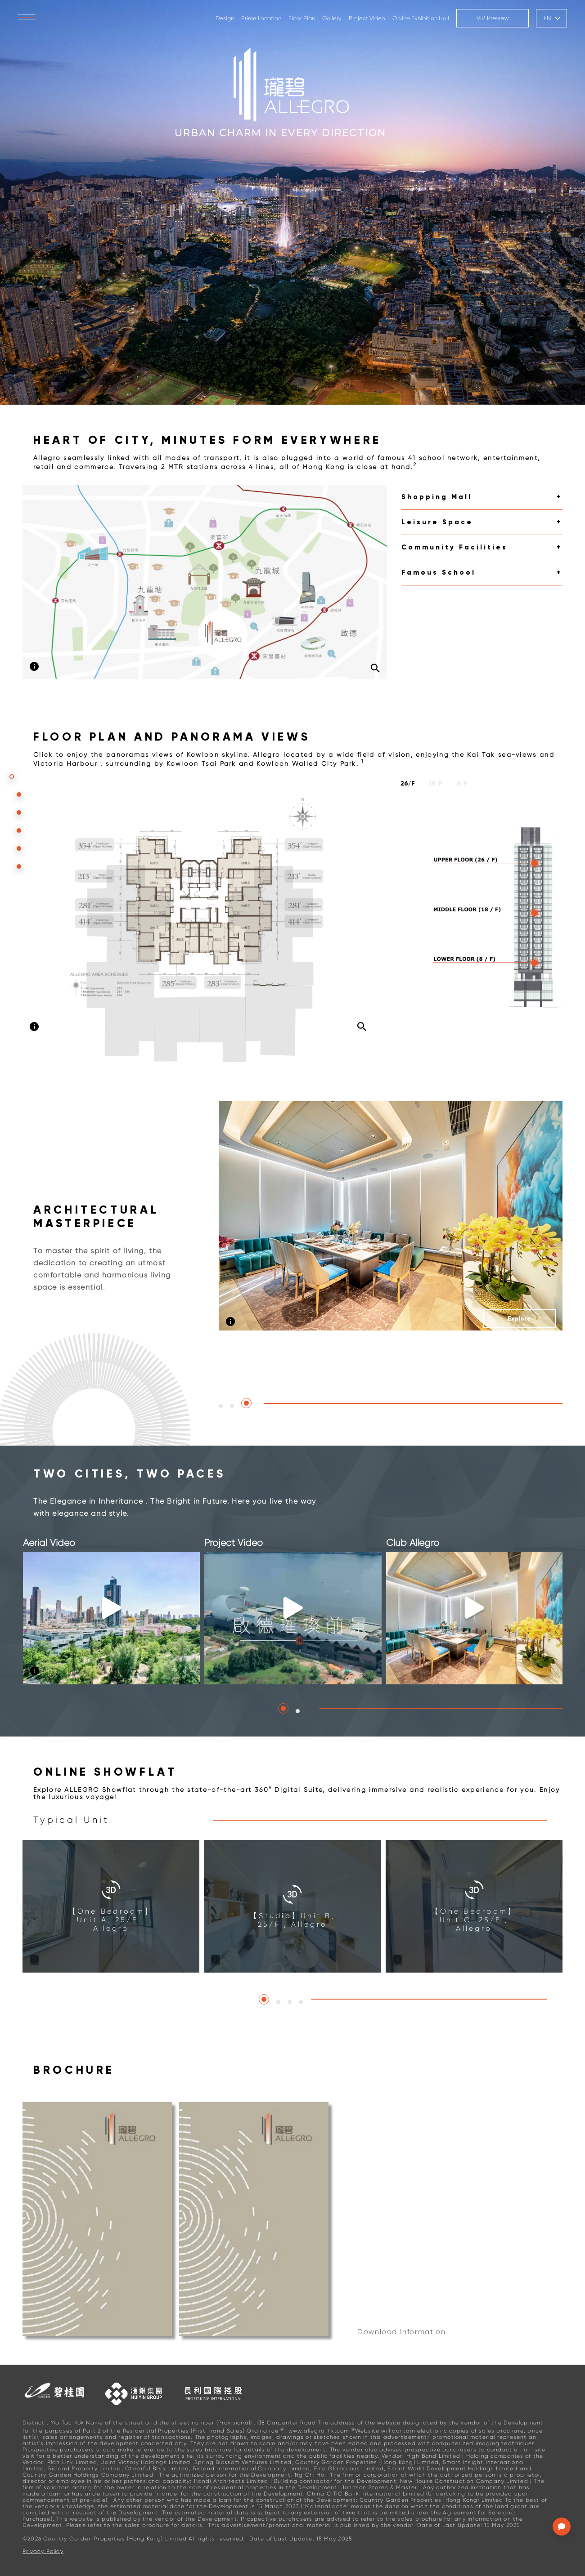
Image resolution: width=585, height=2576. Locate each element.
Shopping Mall (436, 497)
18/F (435, 783)
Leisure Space (437, 522)
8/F (462, 783)
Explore (519, 1318)
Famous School (438, 572)
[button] (221, 1406)
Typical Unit (71, 1820)
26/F (407, 783)
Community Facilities (454, 547)
